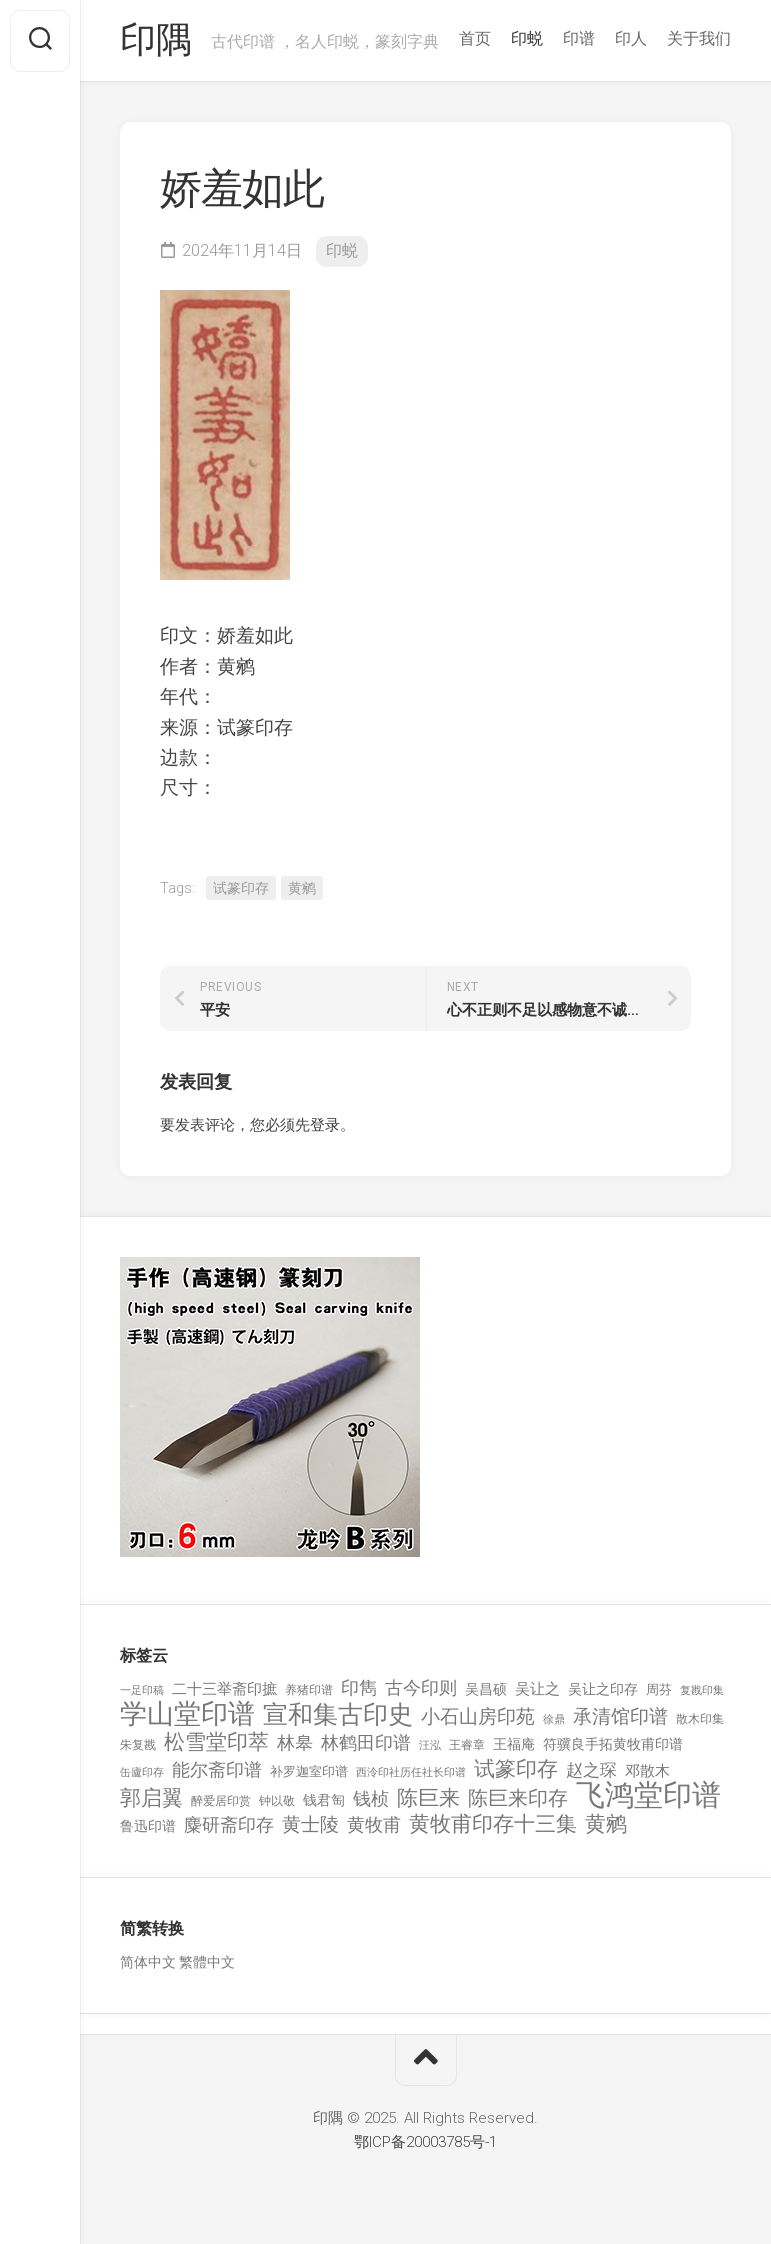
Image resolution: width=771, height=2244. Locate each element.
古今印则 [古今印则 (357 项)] (421, 1688)
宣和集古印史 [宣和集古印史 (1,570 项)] (338, 1714)
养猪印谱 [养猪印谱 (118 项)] (309, 1690)
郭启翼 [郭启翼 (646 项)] (151, 1798)
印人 (631, 38)
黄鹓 (302, 888)
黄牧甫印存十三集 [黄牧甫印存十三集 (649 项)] (493, 1824)
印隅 (155, 41)
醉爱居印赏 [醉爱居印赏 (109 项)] (221, 1801)
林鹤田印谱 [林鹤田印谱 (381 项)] (366, 1742)
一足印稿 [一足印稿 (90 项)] (142, 1690)
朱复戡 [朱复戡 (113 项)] (138, 1745)
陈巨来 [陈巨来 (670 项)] (428, 1798)
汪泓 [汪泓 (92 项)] (430, 1745)
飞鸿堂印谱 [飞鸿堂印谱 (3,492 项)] (648, 1795)
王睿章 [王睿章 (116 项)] (467, 1745)
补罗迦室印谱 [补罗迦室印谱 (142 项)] (309, 1771)
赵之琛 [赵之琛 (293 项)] (591, 1770)
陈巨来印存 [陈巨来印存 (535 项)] (518, 1799)
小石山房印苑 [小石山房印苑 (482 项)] (478, 1717)
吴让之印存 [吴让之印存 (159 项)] (603, 1689)
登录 (325, 1125)
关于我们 (699, 38)
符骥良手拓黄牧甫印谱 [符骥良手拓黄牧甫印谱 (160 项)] (613, 1744)
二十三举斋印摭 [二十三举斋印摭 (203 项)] (224, 1689)
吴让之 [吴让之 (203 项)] (537, 1689)
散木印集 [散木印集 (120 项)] (700, 1719)
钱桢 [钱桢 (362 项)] (371, 1798)
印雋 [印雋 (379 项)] (359, 1687)
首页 (475, 38)
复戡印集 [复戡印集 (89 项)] (702, 1690)
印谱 (579, 38)
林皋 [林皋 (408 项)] (295, 1742)
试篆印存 (241, 888)
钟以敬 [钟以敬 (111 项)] (277, 1801)
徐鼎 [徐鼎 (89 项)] (554, 1719)
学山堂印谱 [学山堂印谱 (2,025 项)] (187, 1714)
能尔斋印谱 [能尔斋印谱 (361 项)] (217, 1769)
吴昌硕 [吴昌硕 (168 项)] (486, 1689)
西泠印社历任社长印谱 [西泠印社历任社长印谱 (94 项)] (411, 1772)
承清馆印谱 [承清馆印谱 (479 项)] (620, 1717)
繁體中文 (207, 1962)
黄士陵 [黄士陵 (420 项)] (310, 1825)
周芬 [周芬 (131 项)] (659, 1689)
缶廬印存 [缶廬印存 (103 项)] (142, 1772)
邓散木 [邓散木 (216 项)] (647, 1771)
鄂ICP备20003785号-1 (425, 2142)
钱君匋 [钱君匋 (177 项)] (324, 1800)
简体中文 (148, 1962)
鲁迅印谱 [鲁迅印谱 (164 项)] (148, 1826)
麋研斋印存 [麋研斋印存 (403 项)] (229, 1824)
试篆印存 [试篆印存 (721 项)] (516, 1769)
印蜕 (527, 38)
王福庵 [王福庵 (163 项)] (514, 1744)
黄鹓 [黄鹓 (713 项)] (606, 1824)
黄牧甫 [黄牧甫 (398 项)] (374, 1824)
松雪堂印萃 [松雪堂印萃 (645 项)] (216, 1742)
